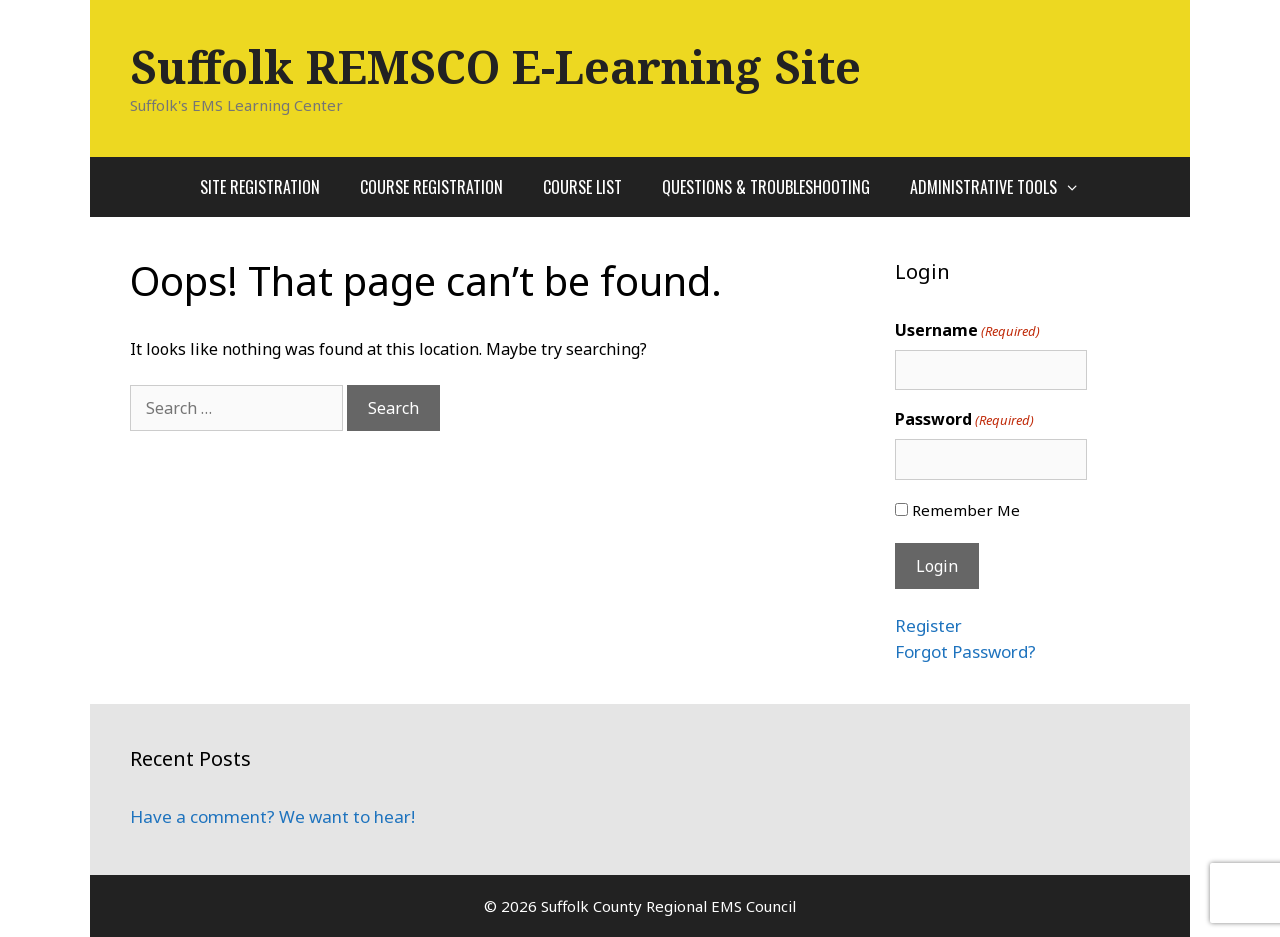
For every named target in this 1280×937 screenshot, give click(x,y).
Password (964, 419)
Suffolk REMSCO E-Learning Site (495, 66)
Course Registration (431, 187)
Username (967, 330)
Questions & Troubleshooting (766, 187)
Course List (582, 187)
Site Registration (260, 187)
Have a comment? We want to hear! (272, 816)
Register (928, 625)
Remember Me (966, 510)
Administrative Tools (1005, 187)
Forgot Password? (965, 651)
